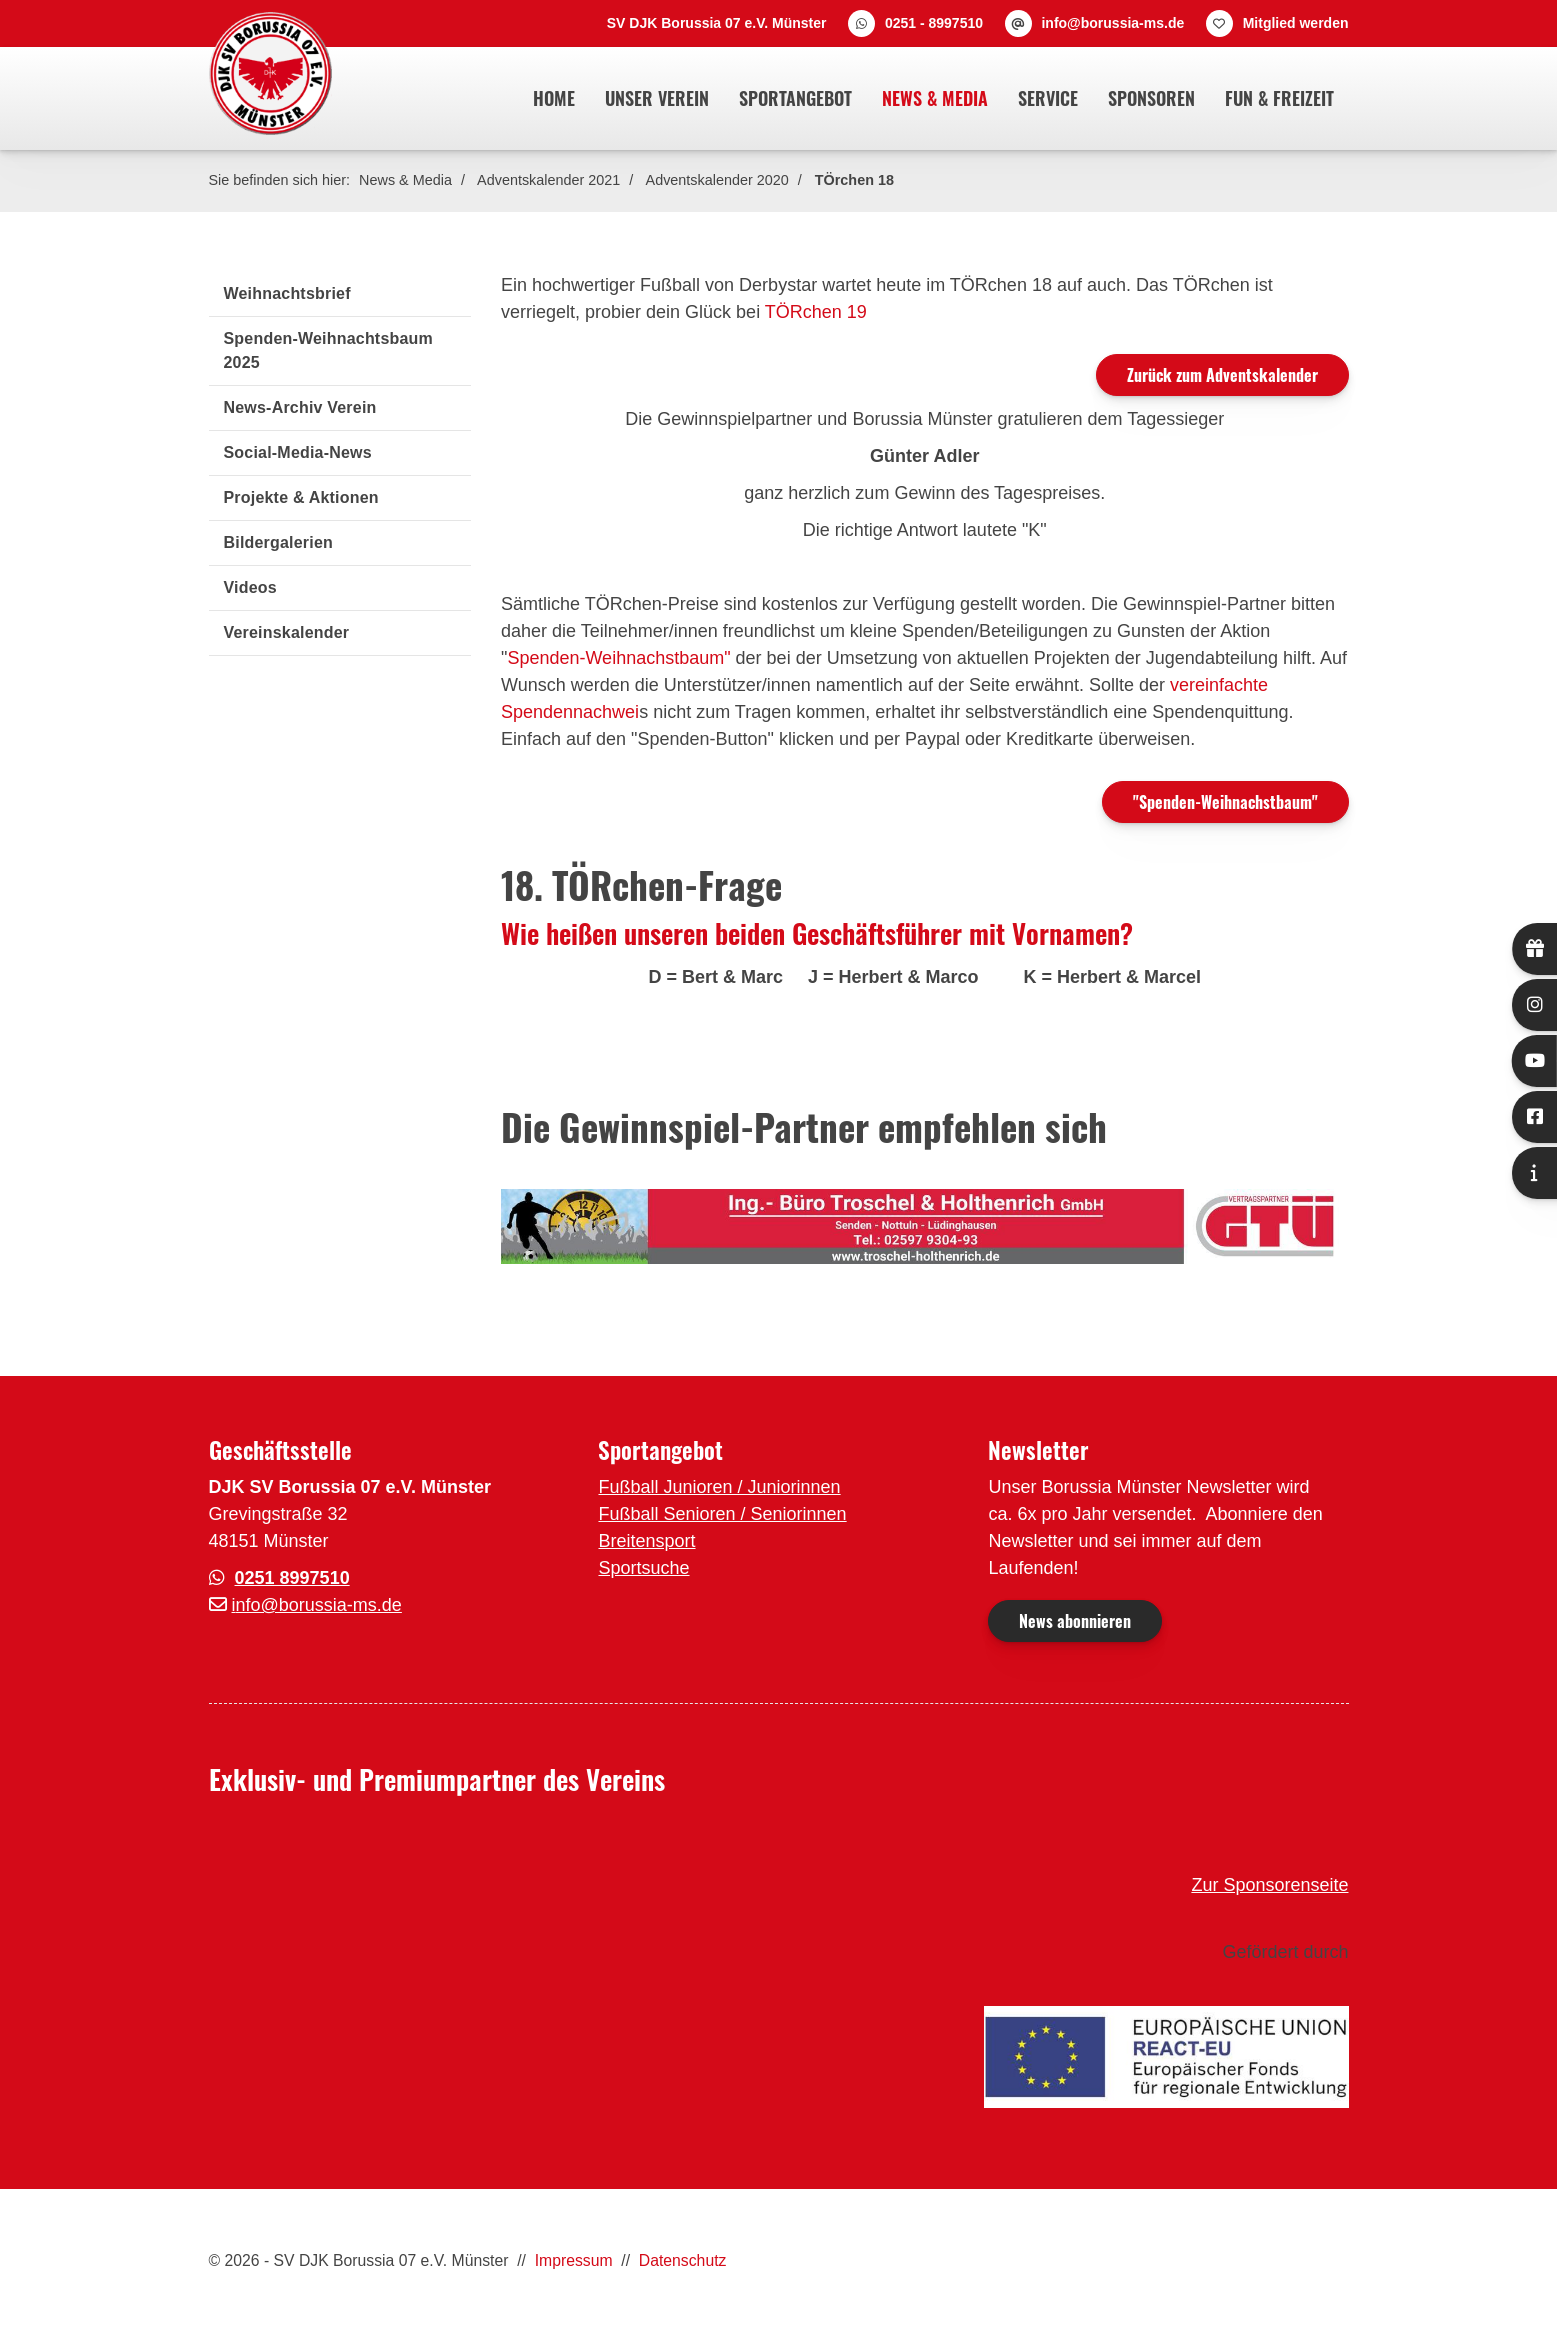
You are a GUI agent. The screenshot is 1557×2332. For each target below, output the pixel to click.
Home (554, 98)
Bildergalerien (279, 542)
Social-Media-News (298, 452)
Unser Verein (657, 98)
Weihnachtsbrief (287, 293)
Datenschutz (683, 2260)
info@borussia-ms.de (1112, 23)
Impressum (574, 2260)
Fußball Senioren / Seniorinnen (722, 1514)
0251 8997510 (292, 1578)
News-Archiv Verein (300, 407)
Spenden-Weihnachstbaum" (618, 658)
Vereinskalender (287, 632)
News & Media (935, 98)
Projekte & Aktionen (301, 497)
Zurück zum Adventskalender (1222, 375)
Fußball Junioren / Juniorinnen (719, 1487)
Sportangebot (795, 98)
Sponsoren (1151, 98)
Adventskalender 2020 (717, 180)
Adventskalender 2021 (548, 180)
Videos (250, 587)
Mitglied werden (1296, 23)
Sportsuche (643, 1568)
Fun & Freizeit (1279, 98)
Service (1048, 98)
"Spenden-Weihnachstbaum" (1225, 802)
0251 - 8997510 (934, 23)
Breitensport (646, 1541)
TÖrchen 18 (854, 180)
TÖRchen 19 (816, 312)
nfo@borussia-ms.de (319, 1605)
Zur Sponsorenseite (1269, 1885)
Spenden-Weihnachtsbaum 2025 (328, 350)
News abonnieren (1075, 1621)
